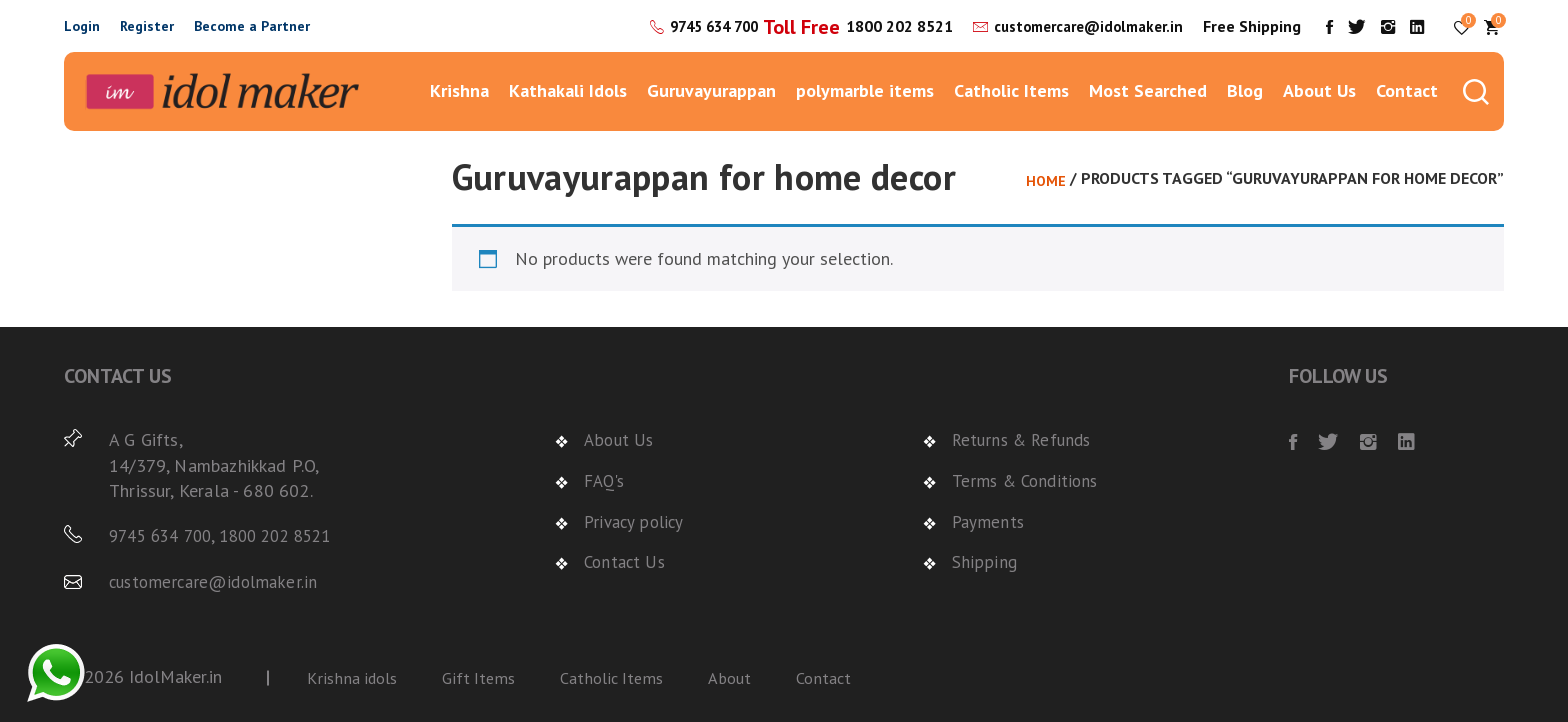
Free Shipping (1252, 26)
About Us (1319, 90)
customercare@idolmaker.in (1080, 26)
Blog (1245, 90)
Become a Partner (252, 26)
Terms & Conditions (1029, 480)
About (751, 676)
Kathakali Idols (568, 90)
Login (82, 26)
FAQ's (606, 480)
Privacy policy (637, 520)
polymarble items (865, 90)
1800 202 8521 (882, 26)
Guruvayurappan (711, 90)
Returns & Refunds (1026, 439)
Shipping (984, 560)
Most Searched (1148, 90)
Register (147, 26)
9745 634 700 (690, 26)
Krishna (459, 90)
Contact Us (627, 560)
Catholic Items (1011, 90)
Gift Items (488, 676)
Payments (989, 520)
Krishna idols (356, 676)
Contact (1407, 90)
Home (1045, 180)
